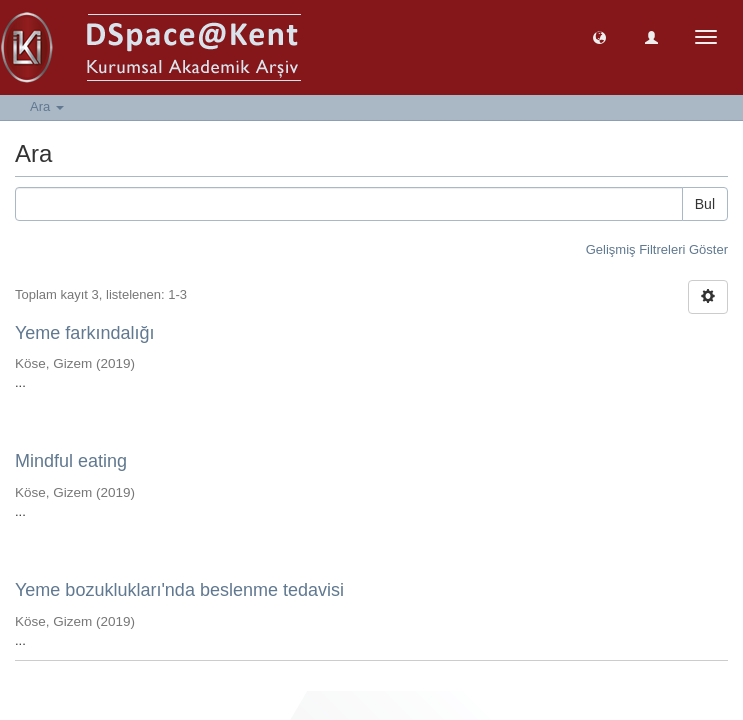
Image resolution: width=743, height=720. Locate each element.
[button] (599, 36)
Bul (705, 204)
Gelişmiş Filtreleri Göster (657, 249)
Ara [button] (47, 106)
